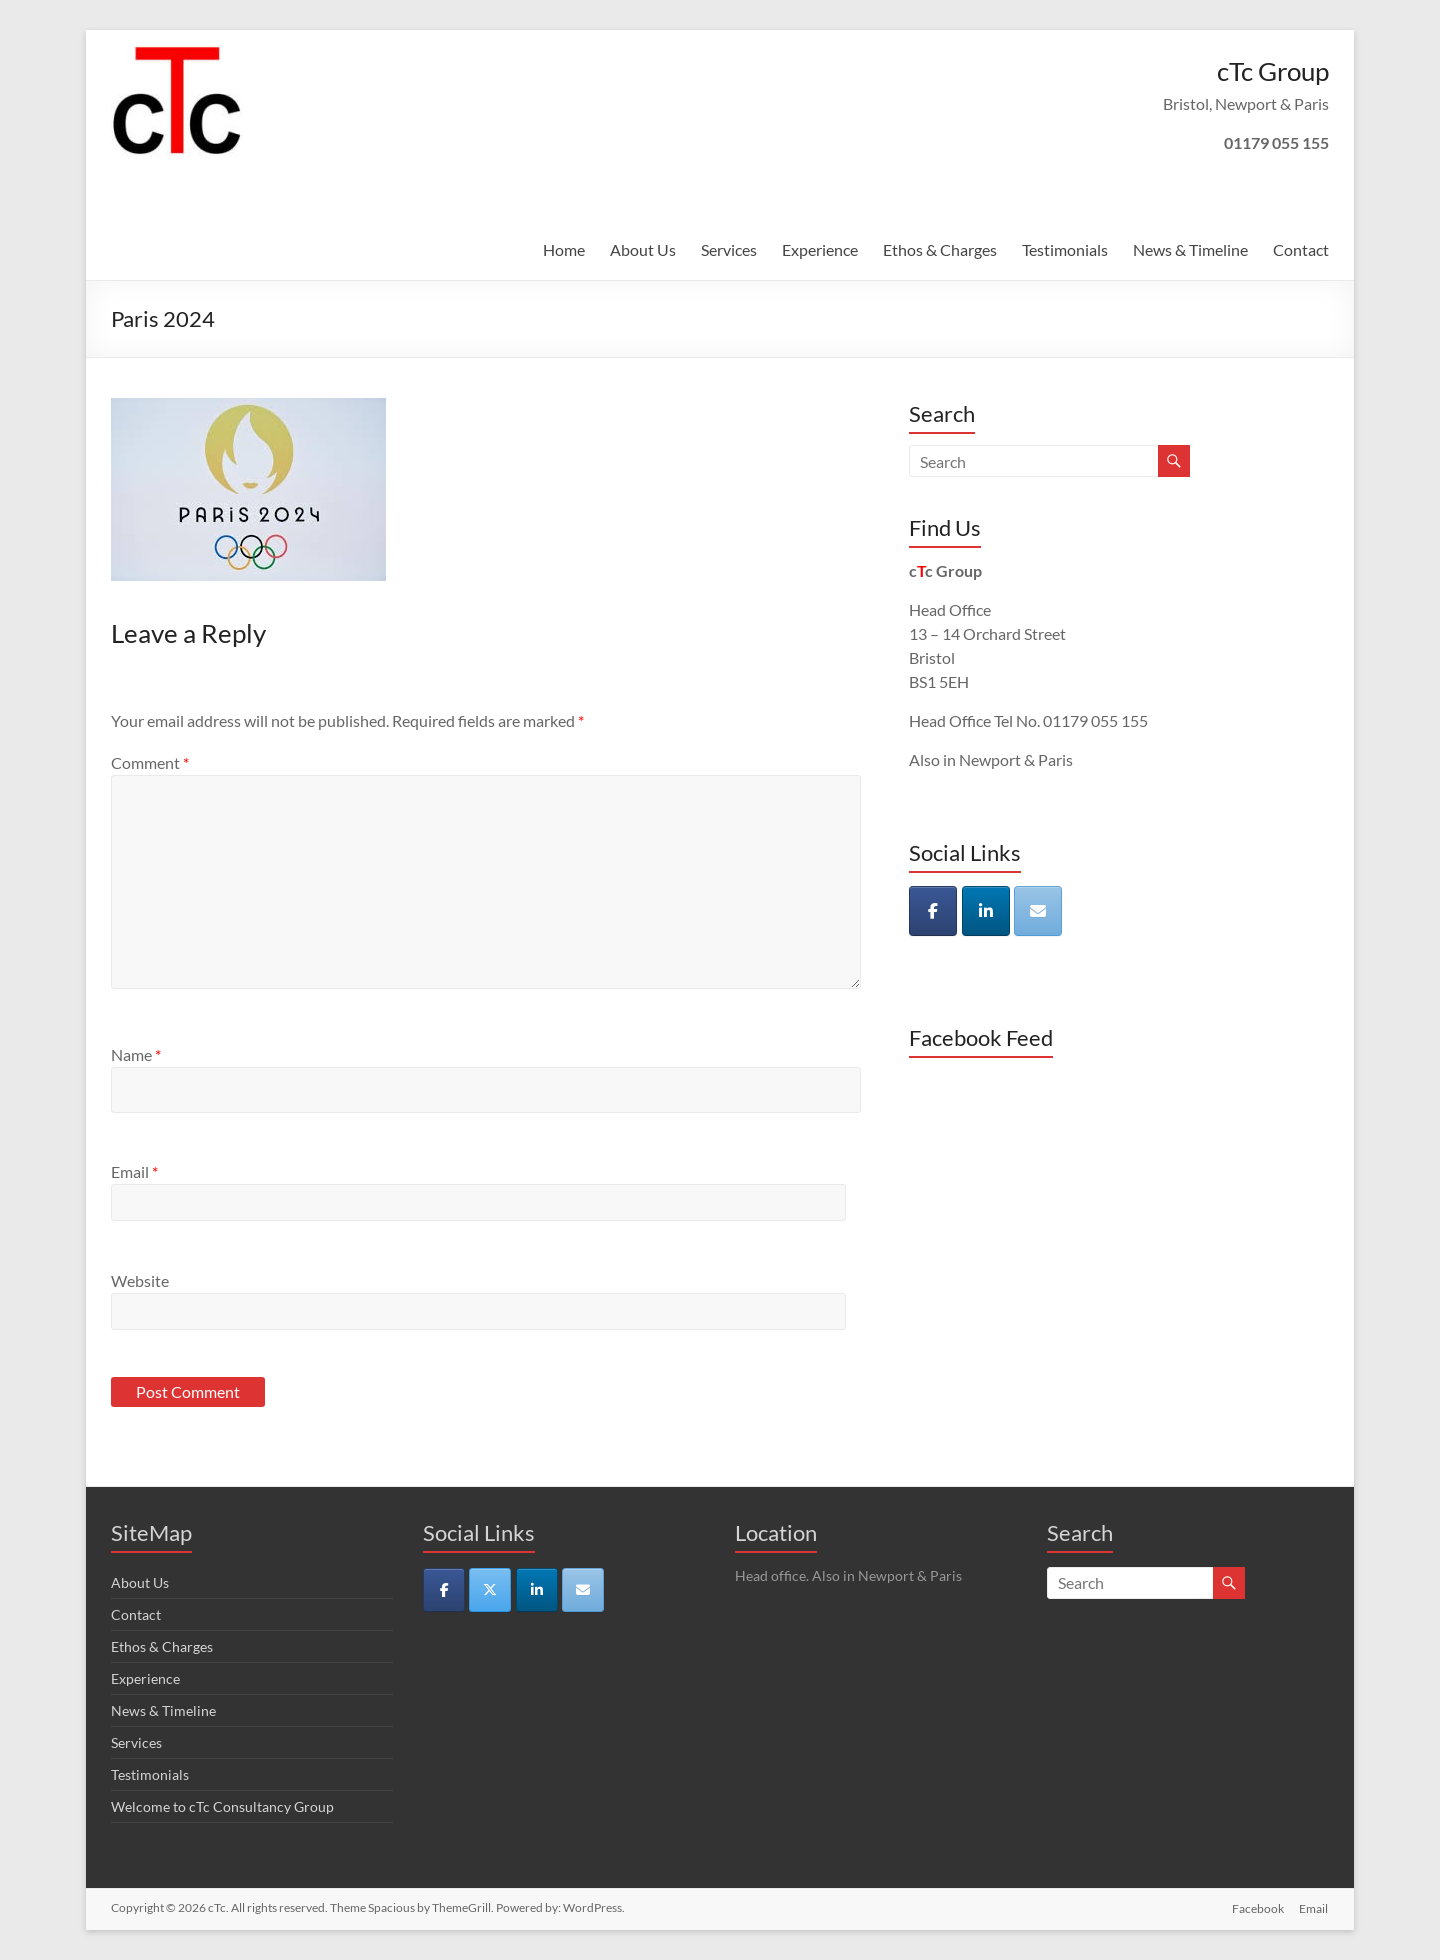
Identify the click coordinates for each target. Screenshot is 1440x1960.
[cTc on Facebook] (933, 911)
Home (564, 249)
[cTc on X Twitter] (490, 1590)
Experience (820, 249)
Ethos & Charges (940, 249)
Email (134, 1171)
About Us (643, 249)
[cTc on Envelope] (1038, 911)
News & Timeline (1190, 249)
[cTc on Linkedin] (986, 911)
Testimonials (1065, 249)
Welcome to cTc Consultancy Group (222, 1806)
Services (729, 249)
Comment (150, 762)
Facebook (1258, 1907)
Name (136, 1054)
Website (140, 1280)
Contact (1301, 249)
